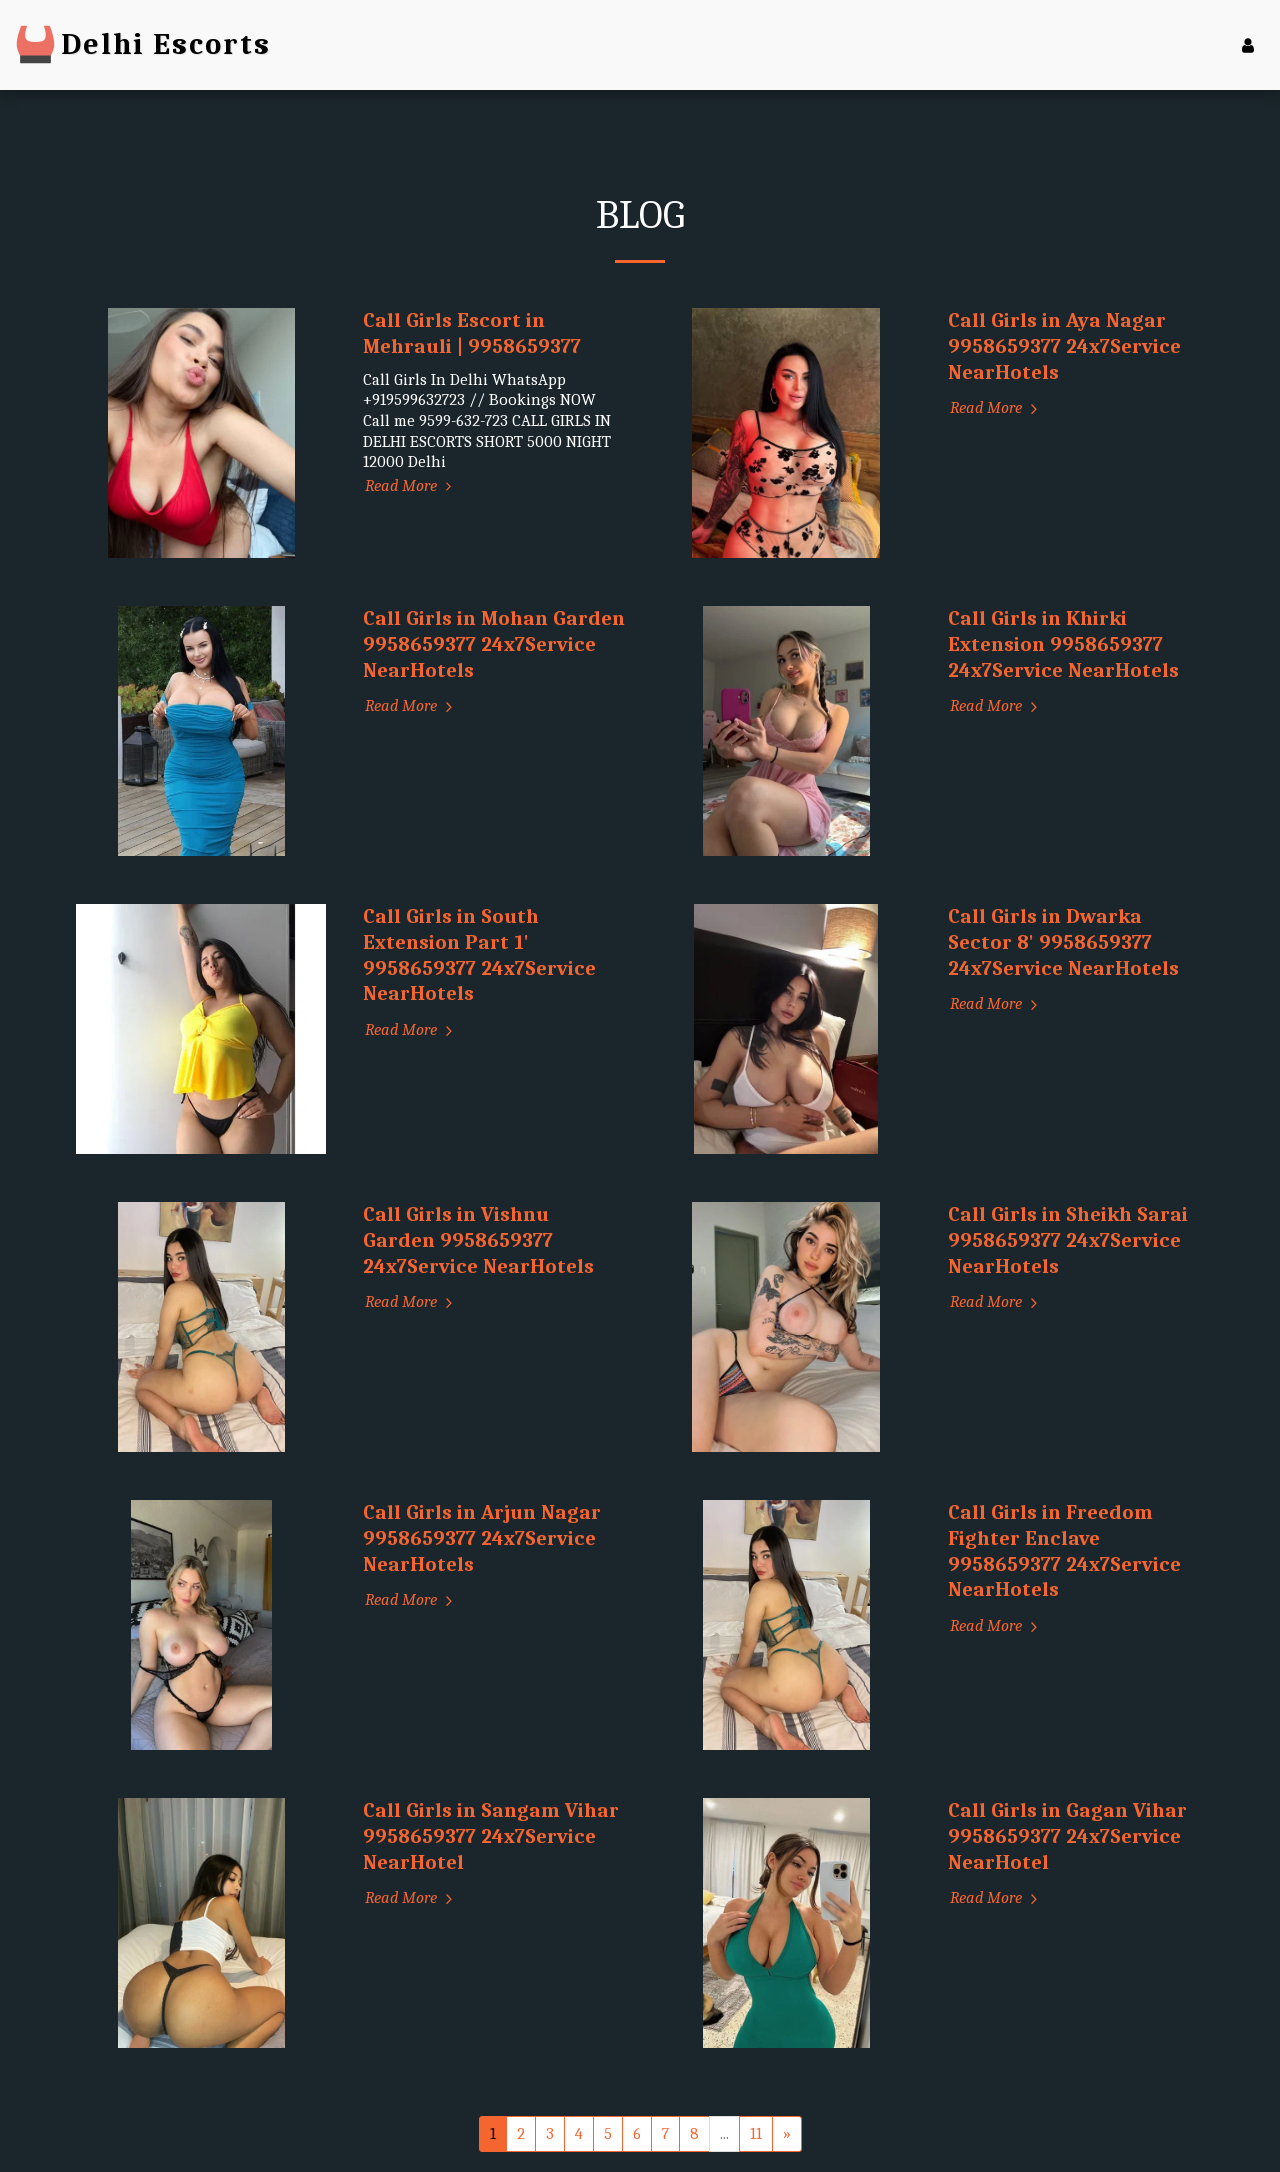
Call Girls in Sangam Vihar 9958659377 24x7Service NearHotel (491, 1836)
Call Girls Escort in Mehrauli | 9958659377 (472, 333)
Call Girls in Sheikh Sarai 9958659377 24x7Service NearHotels (1068, 1240)
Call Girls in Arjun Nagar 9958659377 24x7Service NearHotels (482, 1538)
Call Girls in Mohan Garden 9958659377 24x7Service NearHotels (494, 644)
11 (756, 2133)
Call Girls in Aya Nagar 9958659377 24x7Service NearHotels (1064, 346)
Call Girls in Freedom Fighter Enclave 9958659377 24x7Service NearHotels (1064, 1550)
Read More (411, 485)
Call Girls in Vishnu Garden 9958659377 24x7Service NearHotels (478, 1240)
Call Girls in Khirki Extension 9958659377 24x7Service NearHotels (1063, 644)
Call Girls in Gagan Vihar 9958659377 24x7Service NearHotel (1067, 1836)
